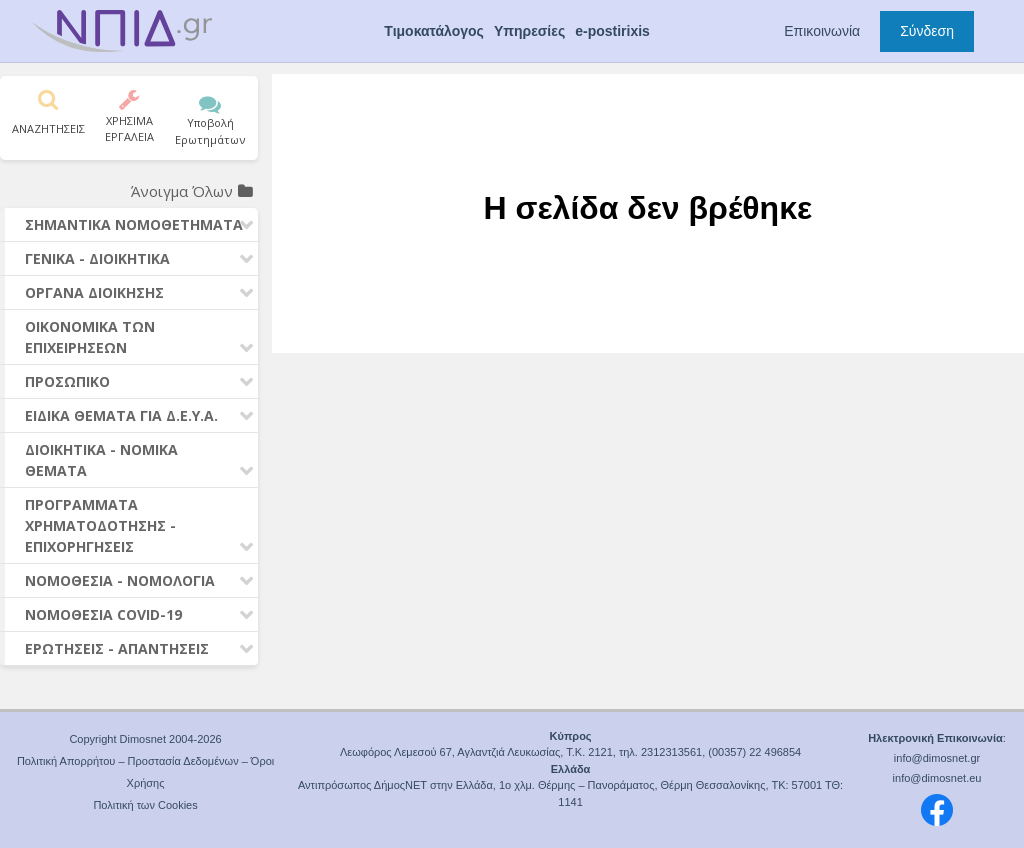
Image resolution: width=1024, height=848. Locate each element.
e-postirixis (612, 31)
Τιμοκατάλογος (434, 31)
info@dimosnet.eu (937, 778)
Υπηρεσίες (529, 31)
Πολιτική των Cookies (145, 805)
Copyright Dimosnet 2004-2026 (145, 739)
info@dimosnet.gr (937, 758)
